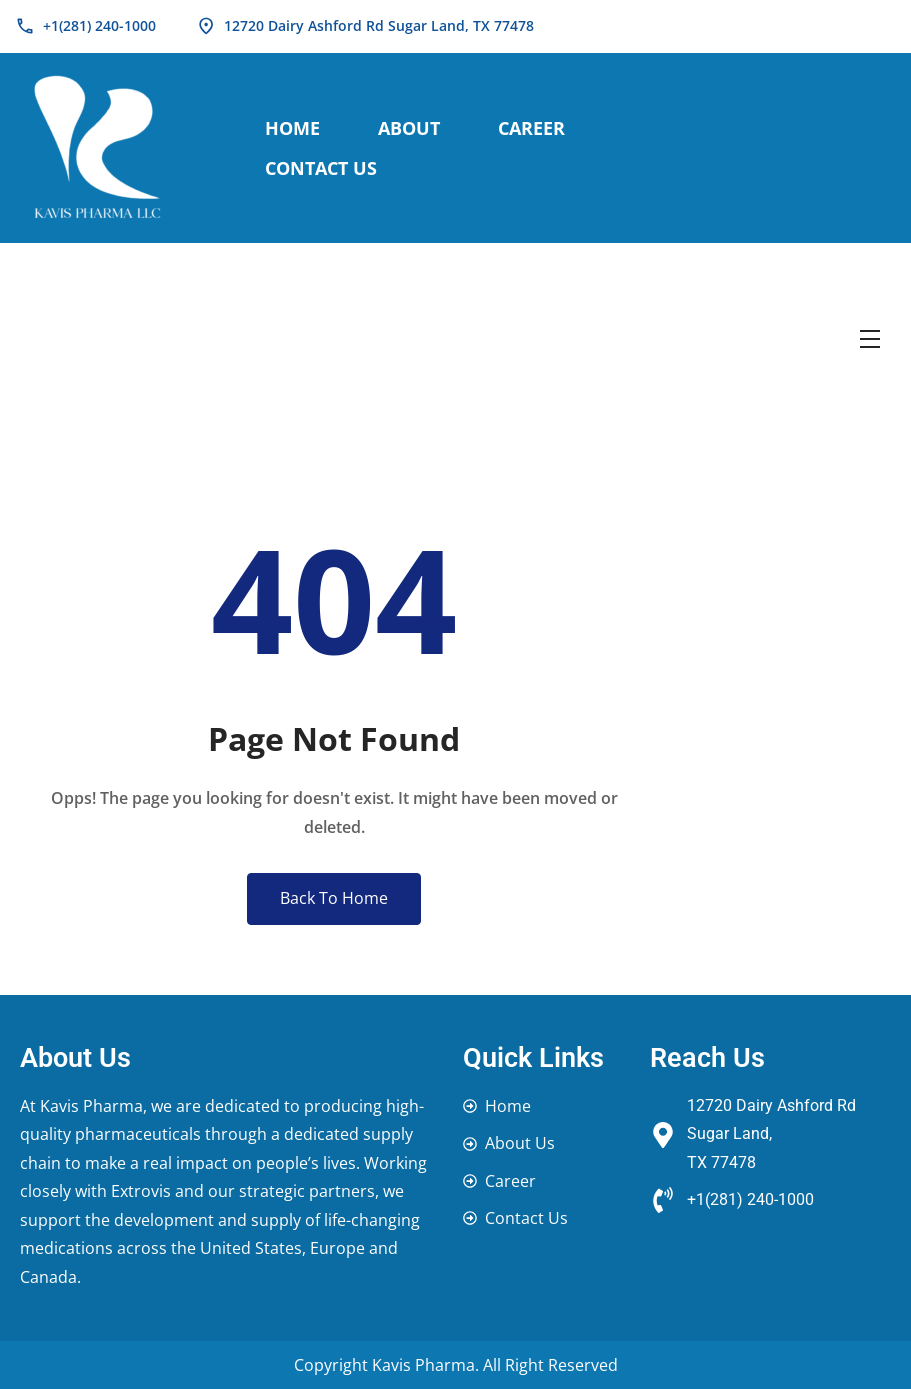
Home (292, 128)
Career (531, 128)
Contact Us (321, 168)
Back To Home (334, 898)
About (409, 128)
